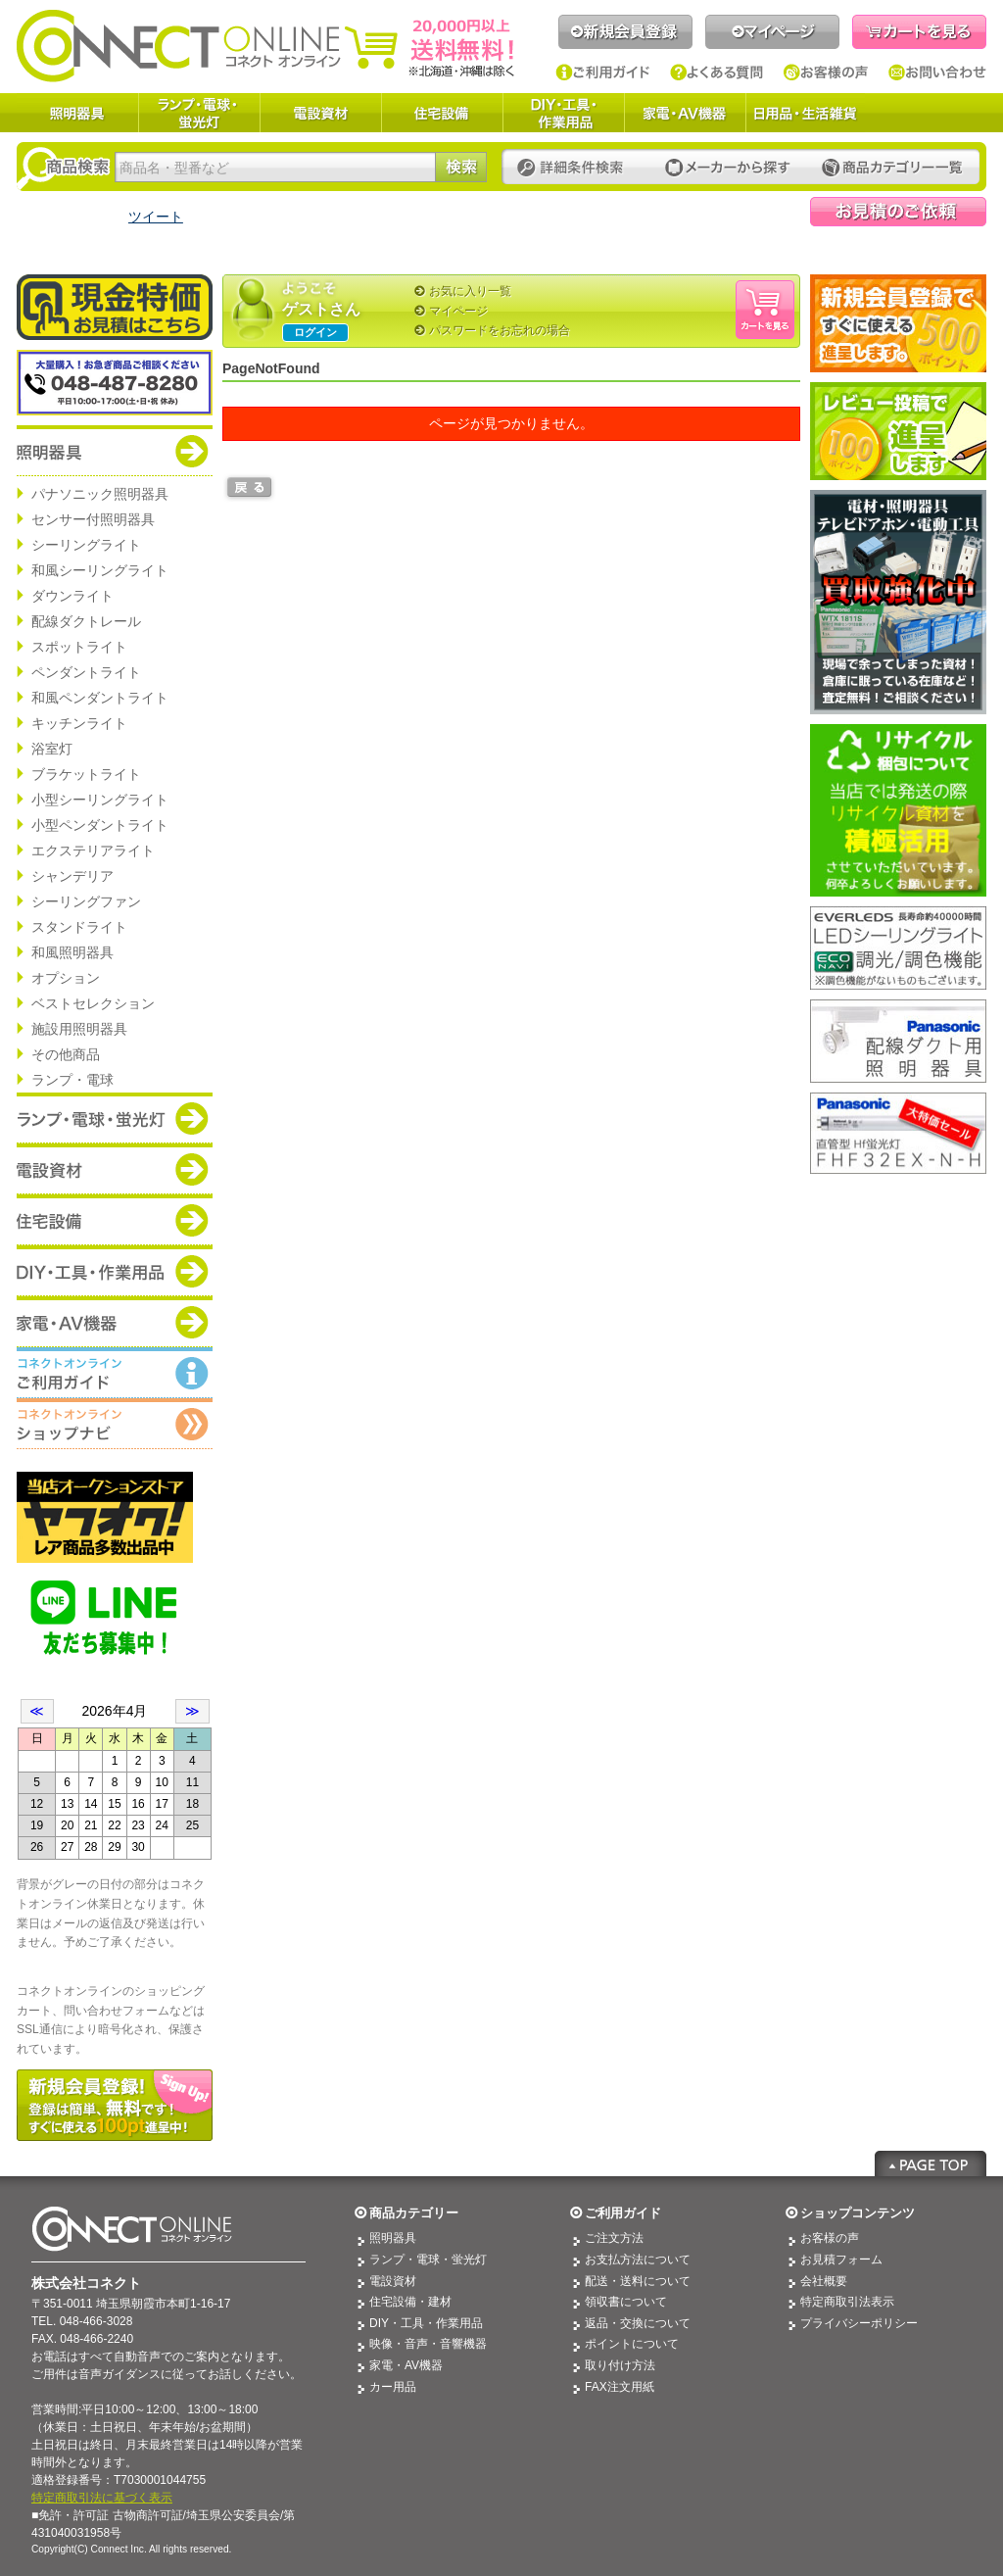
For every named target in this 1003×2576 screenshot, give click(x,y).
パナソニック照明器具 (99, 494)
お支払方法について (638, 2259)
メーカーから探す (727, 168)
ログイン (315, 332)
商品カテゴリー (413, 2213)
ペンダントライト (86, 672)
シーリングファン (86, 901)
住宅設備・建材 (410, 2302)
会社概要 (823, 2281)
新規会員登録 (625, 32)
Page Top (930, 2163)
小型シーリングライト (99, 799)
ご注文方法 (614, 2238)
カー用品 (392, 2387)
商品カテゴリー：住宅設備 (115, 1219)
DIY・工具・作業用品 (563, 112)
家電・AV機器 (684, 112)
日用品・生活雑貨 (805, 112)
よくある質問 (717, 72)
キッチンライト (79, 723)
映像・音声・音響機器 (428, 2344)
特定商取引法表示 (847, 2302)
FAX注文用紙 (619, 2387)
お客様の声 (826, 72)
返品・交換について (638, 2323)
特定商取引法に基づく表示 (101, 2497)
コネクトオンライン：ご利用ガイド (115, 1372)
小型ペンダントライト (99, 825)
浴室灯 (51, 748)
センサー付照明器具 (93, 519)
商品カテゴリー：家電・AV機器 (115, 1321)
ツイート (155, 216)
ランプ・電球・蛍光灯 (199, 112)
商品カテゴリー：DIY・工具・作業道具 (115, 1270)
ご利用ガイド (602, 72)
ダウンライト (72, 596)
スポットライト (79, 647)
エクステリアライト (93, 850)
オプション (65, 978)
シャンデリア (72, 876)
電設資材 (320, 112)
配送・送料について (638, 2281)
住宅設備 (441, 112)
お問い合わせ (937, 72)
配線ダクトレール (86, 621)
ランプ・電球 (72, 1080)
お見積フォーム (841, 2259)
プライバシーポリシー (859, 2323)
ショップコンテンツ (857, 2213)
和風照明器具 (72, 952)
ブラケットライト (86, 774)
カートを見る (919, 32)
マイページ (772, 32)
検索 (461, 167)
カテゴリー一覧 (892, 168)
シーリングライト (86, 545)
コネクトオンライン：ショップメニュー (115, 1423)
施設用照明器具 (79, 1029)
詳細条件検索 (575, 168)
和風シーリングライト (99, 570)
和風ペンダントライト (99, 697)
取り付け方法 (620, 2365)
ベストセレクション (93, 1003)
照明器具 (77, 112)
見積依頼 (898, 211)
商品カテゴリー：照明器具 (115, 450)
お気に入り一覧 (470, 291)
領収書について (626, 2302)
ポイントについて (632, 2344)
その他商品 (65, 1054)
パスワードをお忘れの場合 (499, 330)
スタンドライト (79, 927)
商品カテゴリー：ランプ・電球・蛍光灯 (115, 1118)
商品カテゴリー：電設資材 (115, 1168)
